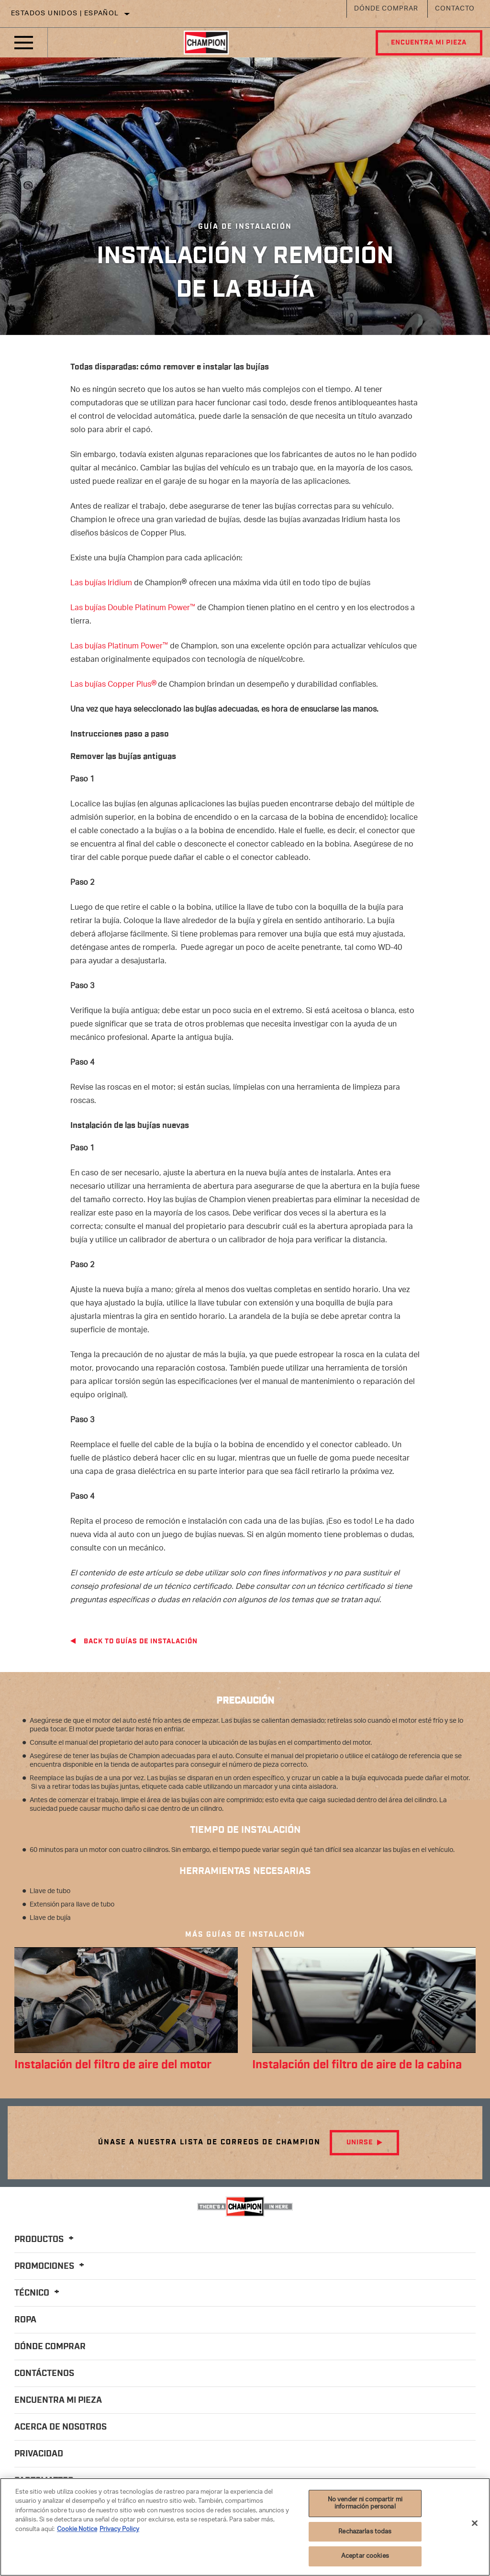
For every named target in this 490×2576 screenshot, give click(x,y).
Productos (45, 2240)
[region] (245, 2527)
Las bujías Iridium (101, 583)
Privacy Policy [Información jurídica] (119, 2529)
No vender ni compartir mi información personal (365, 2503)
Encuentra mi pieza (428, 42)
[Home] (206, 43)
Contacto (455, 8)
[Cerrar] (474, 2523)
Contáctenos (44, 2374)
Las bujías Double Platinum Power (132, 608)
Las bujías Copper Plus (113, 685)
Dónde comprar (386, 8)
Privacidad (38, 2454)
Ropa (25, 2320)
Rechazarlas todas (364, 2532)
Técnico (38, 2293)
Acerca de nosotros (60, 2427)
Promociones (50, 2267)
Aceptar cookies (365, 2556)
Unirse (359, 2143)
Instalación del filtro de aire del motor (119, 2065)
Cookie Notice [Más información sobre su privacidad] (77, 2529)
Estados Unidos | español (65, 13)
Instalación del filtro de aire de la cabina (363, 2065)
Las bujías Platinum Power (119, 647)
